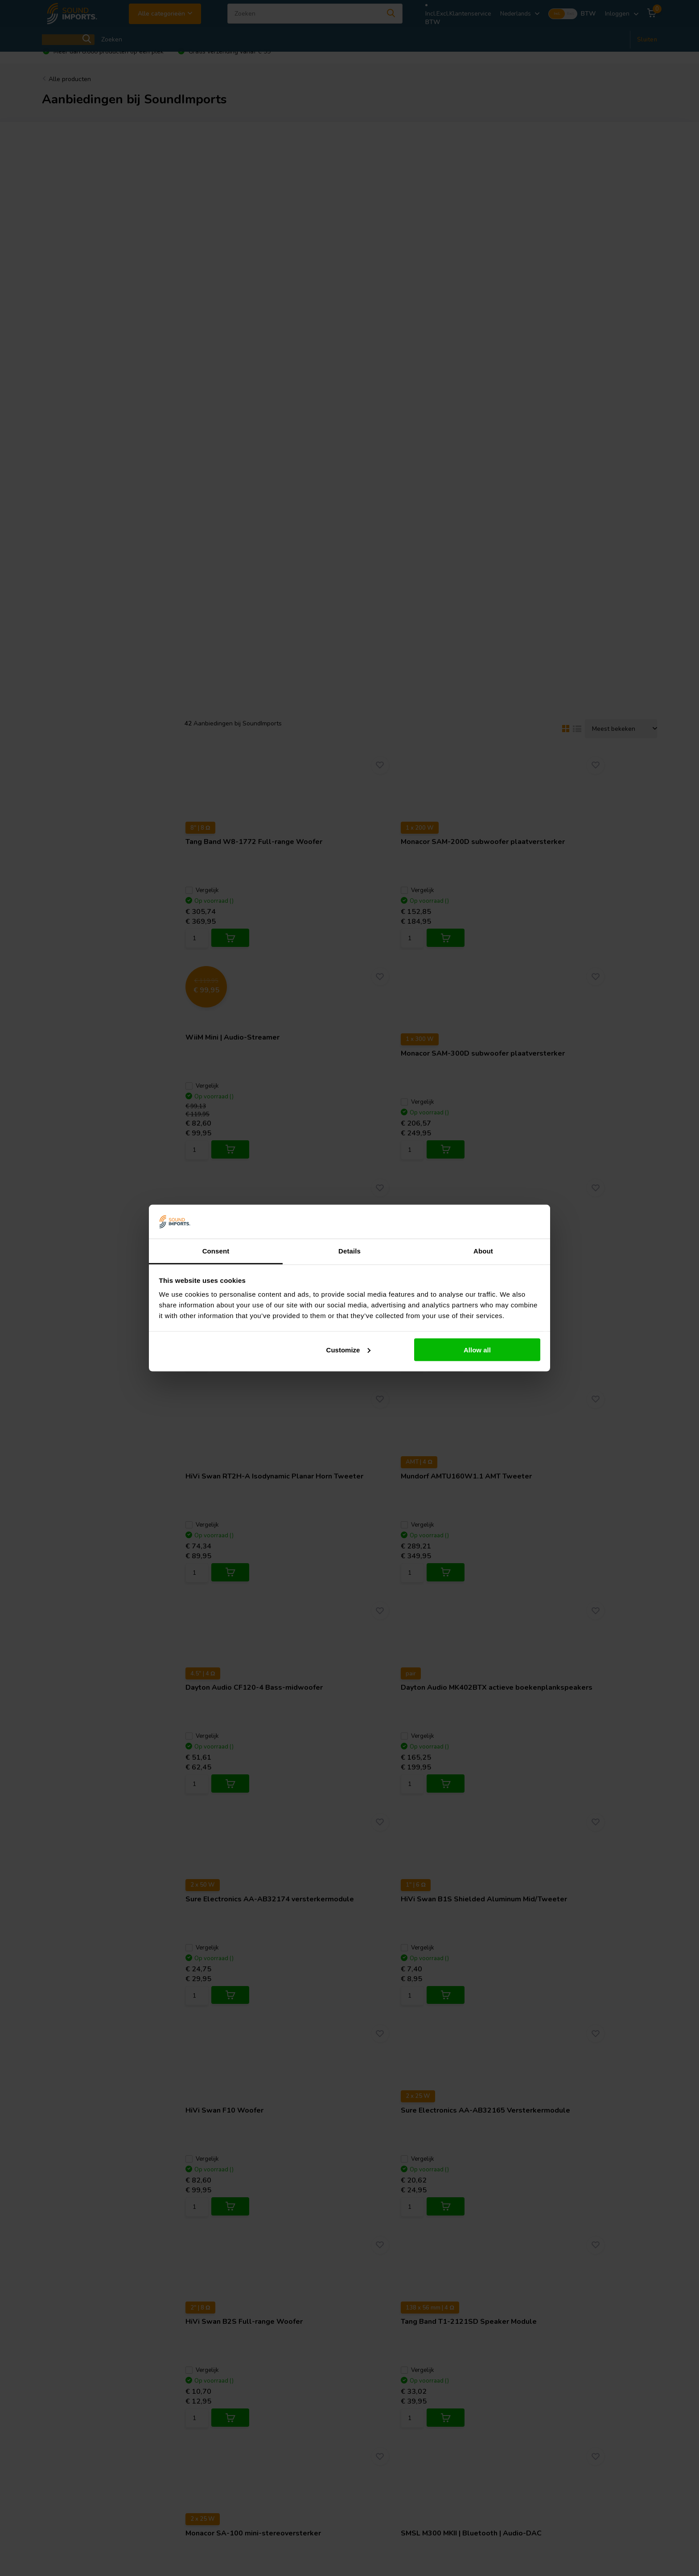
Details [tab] (349, 1251)
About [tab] (483, 1251)
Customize (348, 1349)
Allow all (477, 1349)
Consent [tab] (216, 1251)
